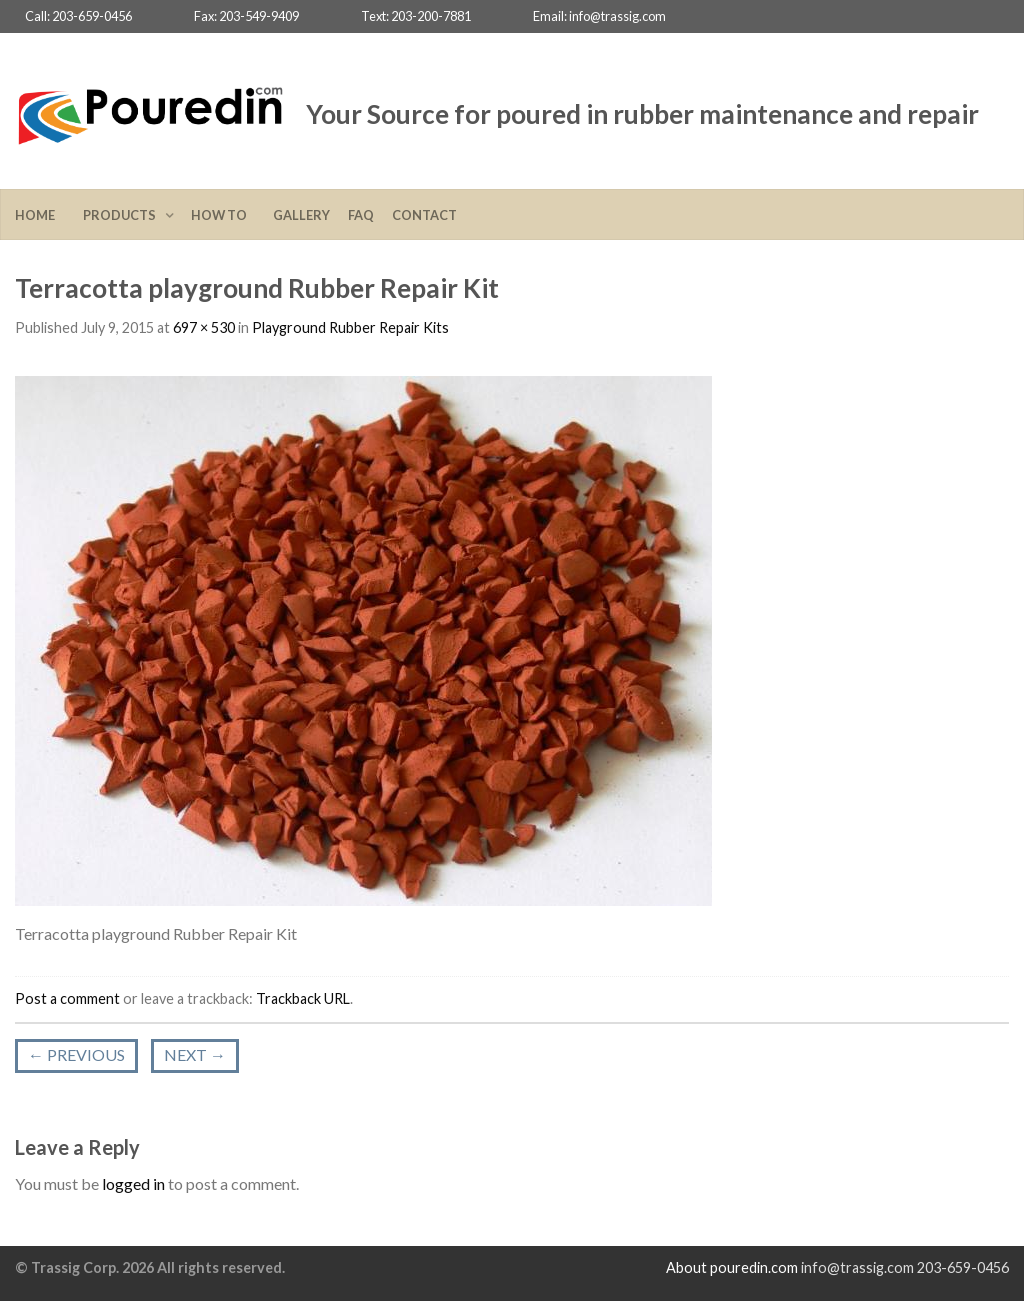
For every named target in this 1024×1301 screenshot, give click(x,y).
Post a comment (67, 998)
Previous (76, 1054)
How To (223, 215)
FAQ (361, 215)
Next (195, 1054)
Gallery (301, 215)
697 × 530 (204, 327)
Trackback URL (303, 998)
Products (121, 215)
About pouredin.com (732, 1267)
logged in (133, 1183)
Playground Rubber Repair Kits (350, 327)
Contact (424, 215)
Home (40, 215)
